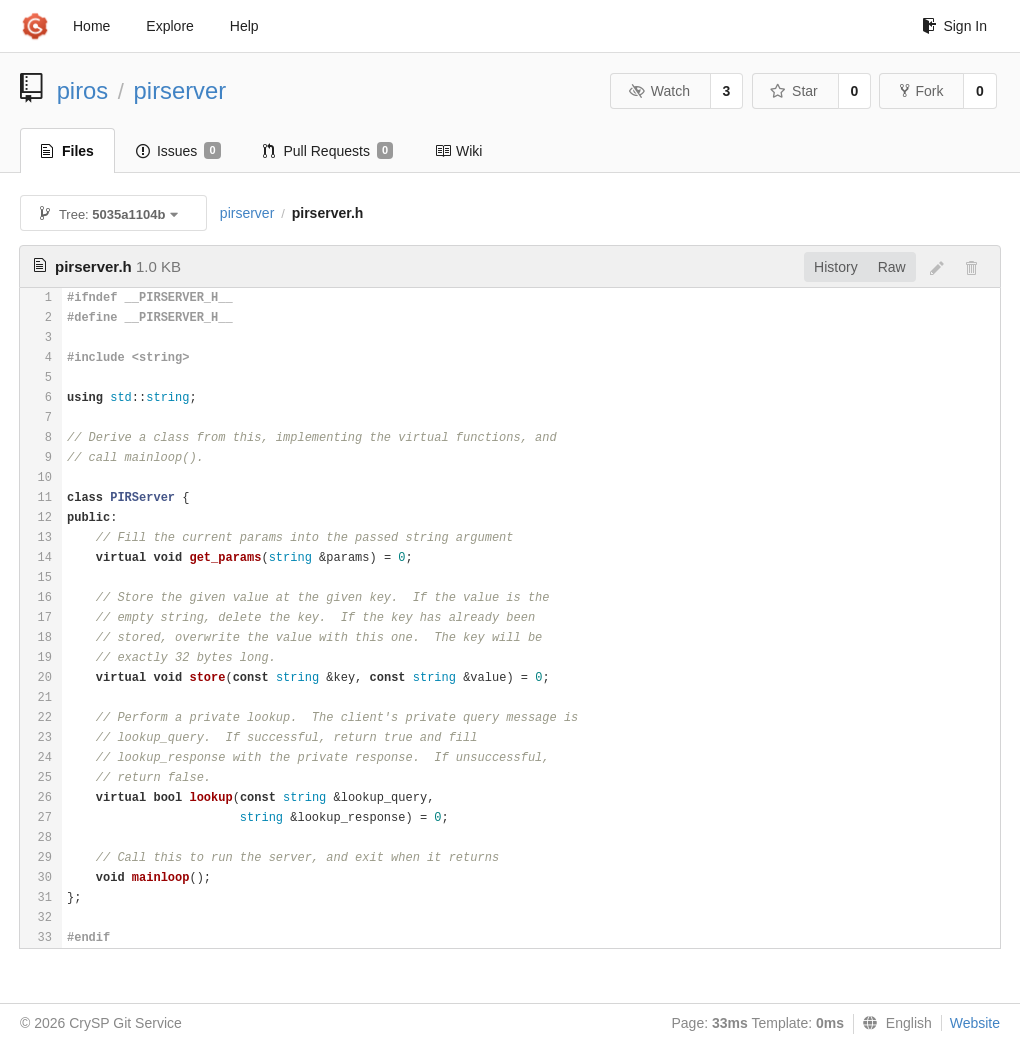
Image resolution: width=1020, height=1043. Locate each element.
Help (244, 26)
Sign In (954, 26)
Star (794, 91)
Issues (178, 151)
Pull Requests (328, 151)
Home (91, 26)
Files (67, 151)
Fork (921, 91)
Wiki (458, 151)
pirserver (180, 90)
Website (975, 1023)
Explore (169, 26)
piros (83, 90)
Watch (659, 91)
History (836, 267)
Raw (892, 267)
